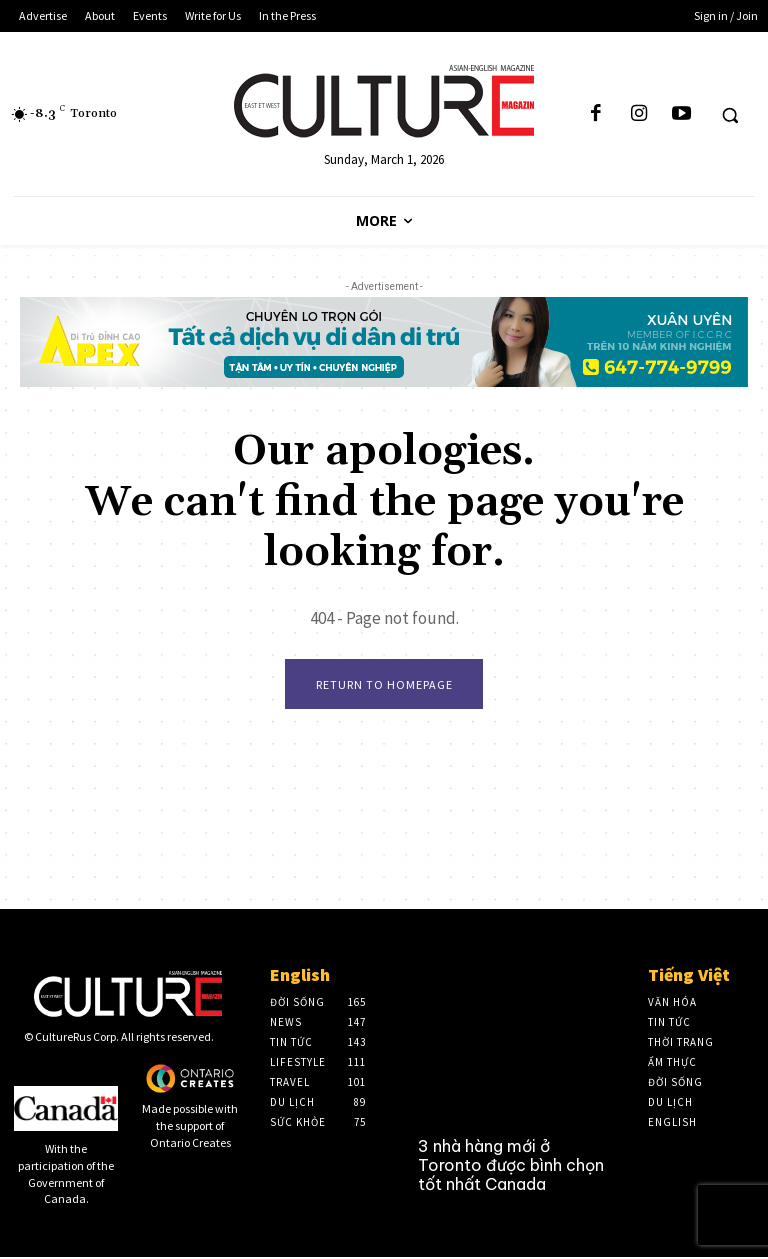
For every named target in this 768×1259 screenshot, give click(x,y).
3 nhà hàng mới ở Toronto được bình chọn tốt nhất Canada (511, 1166)
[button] (730, 115)
